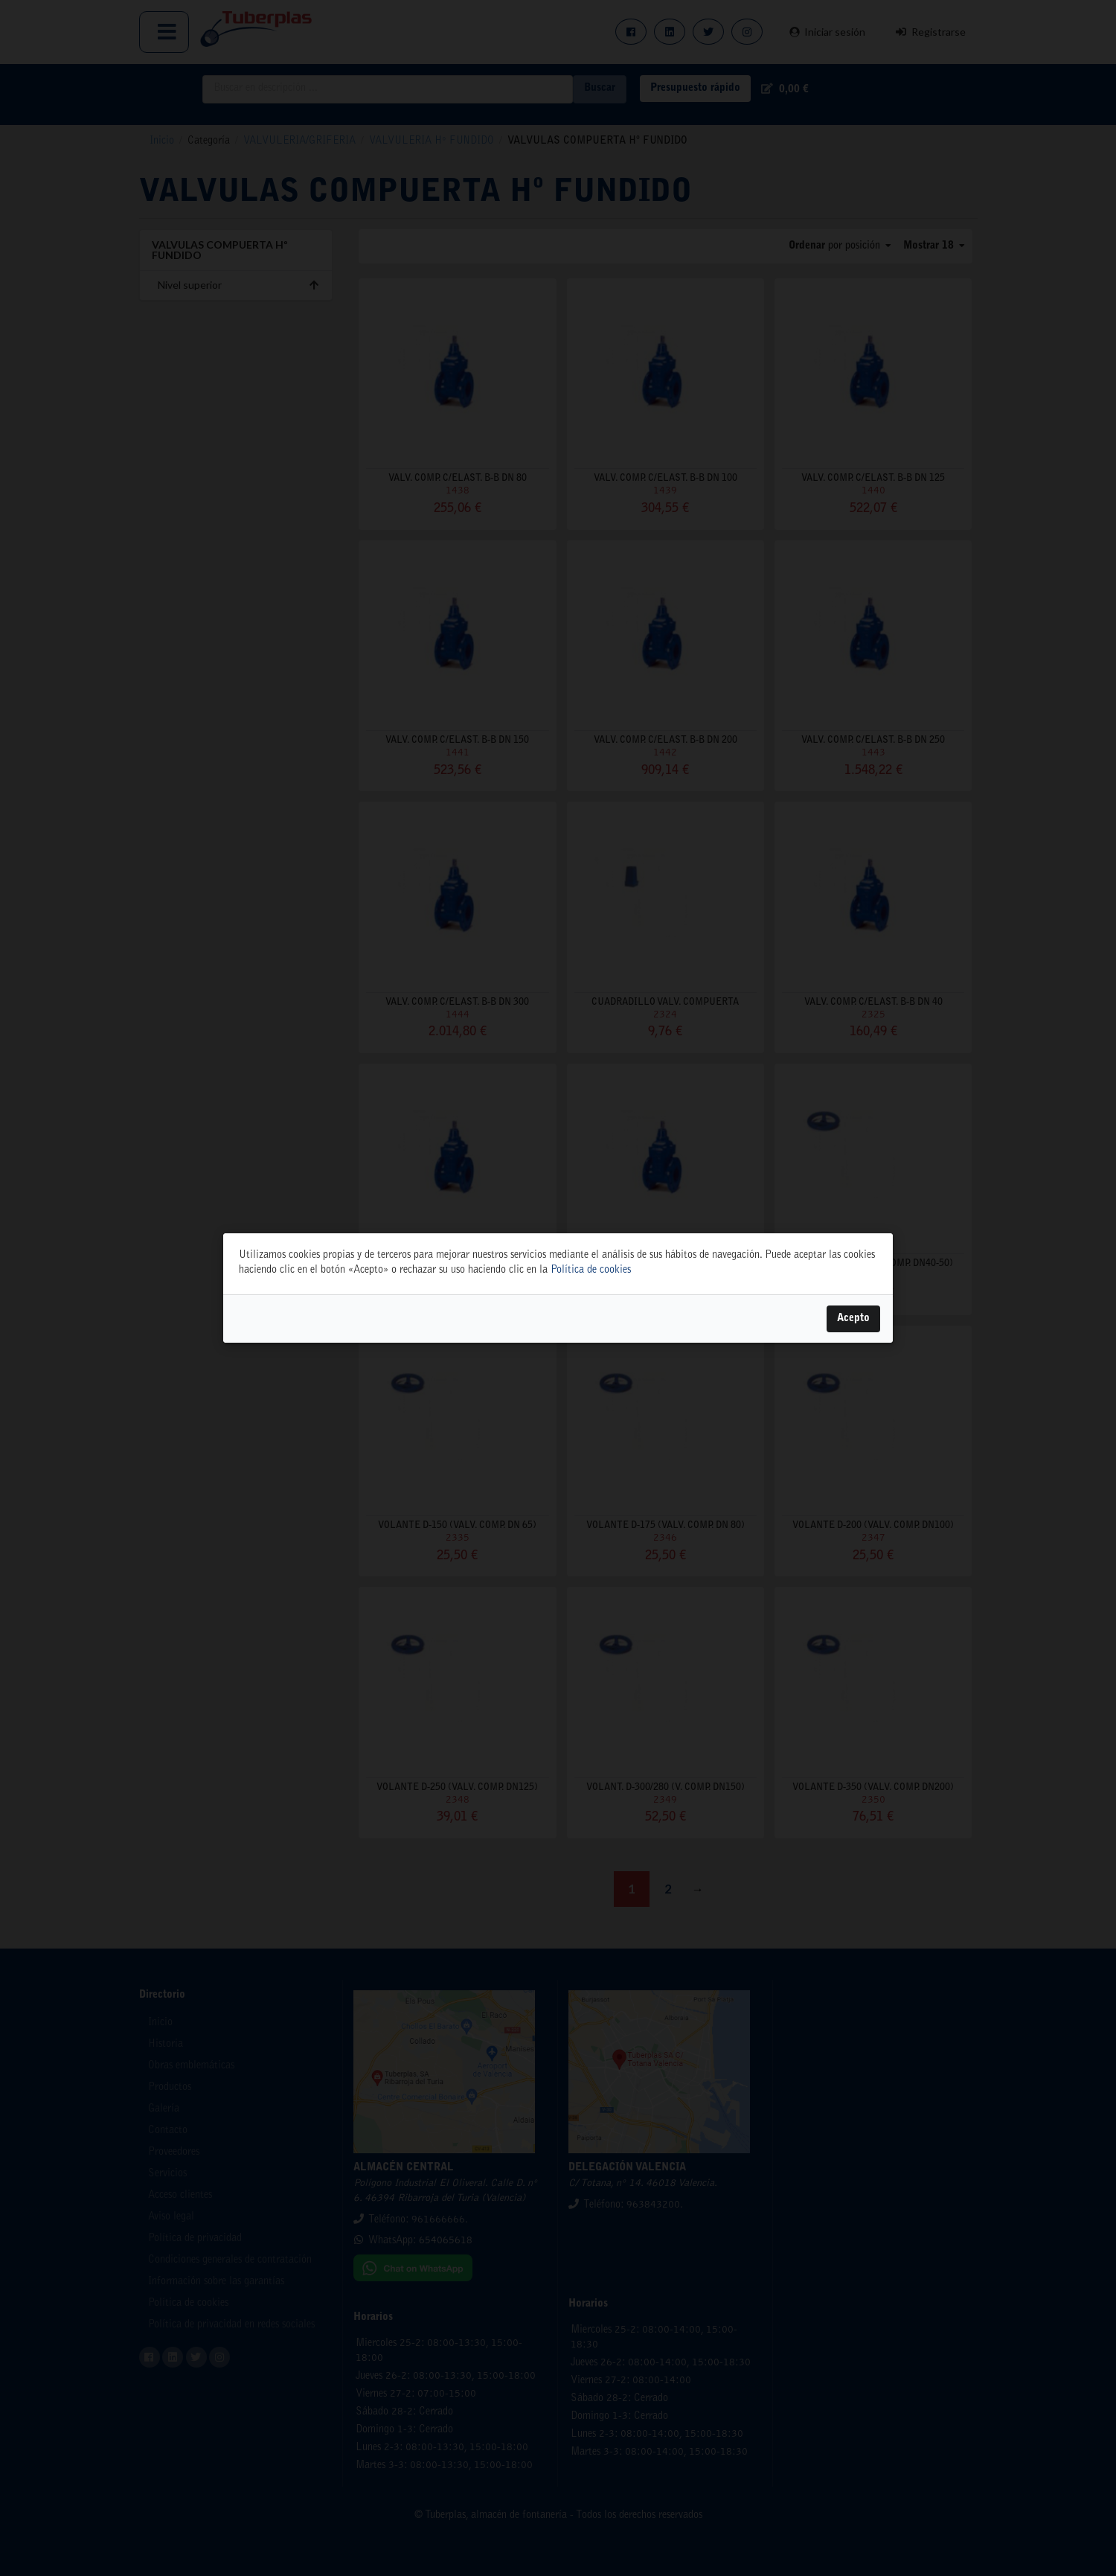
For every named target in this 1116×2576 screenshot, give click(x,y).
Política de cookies (591, 1270)
